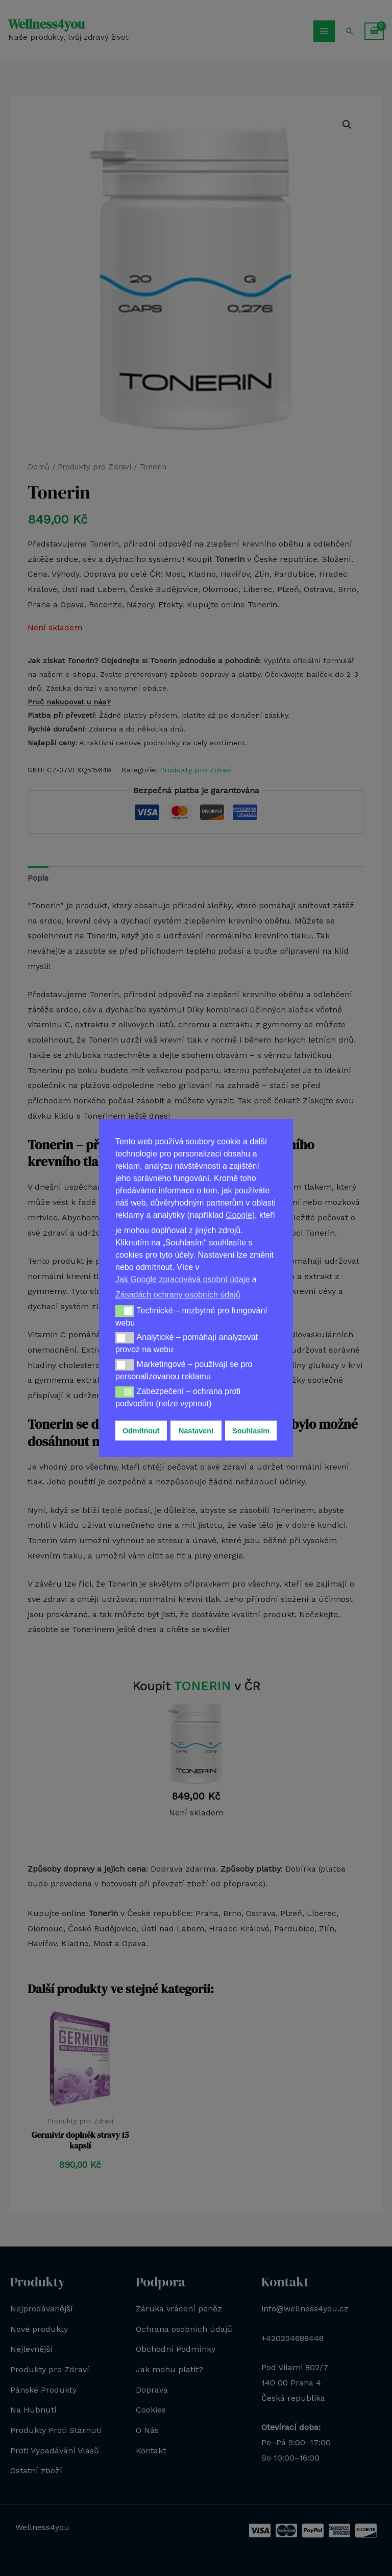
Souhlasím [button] (251, 1431)
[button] (124, 1310)
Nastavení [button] (196, 1431)
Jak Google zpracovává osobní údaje (182, 1279)
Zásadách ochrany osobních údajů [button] (177, 1294)
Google (239, 1215)
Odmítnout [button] (141, 1431)
